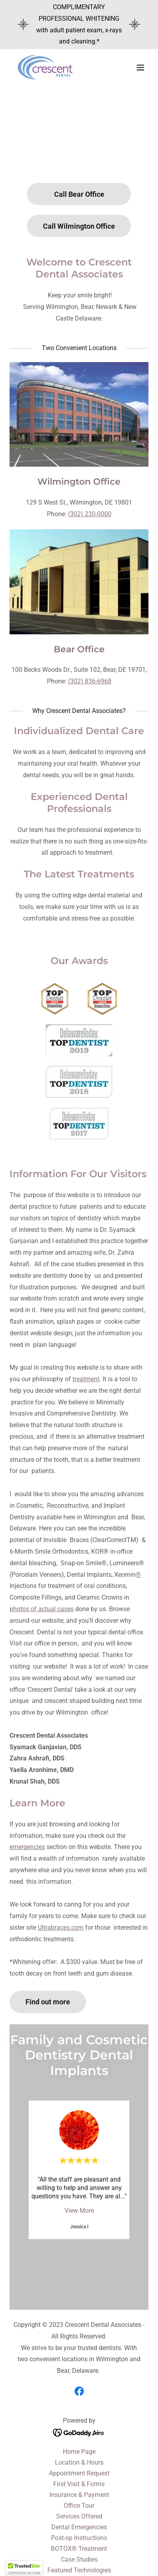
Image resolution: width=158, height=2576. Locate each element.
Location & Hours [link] (79, 2462)
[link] (46, 67)
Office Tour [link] (79, 2505)
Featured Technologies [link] (79, 2570)
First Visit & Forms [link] (79, 2484)
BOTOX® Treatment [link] (79, 2548)
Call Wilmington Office (79, 226)
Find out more (47, 2002)
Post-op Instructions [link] (79, 2538)
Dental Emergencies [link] (79, 2527)
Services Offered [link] (79, 2516)
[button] (140, 67)
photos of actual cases (42, 1609)
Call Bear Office (79, 194)
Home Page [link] (79, 2451)
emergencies (27, 1847)
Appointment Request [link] (79, 2473)
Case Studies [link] (79, 2559)
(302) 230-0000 (89, 514)
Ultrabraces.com (61, 1927)
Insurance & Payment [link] (79, 2495)
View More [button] (79, 2210)
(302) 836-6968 (89, 681)
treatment (85, 1379)
